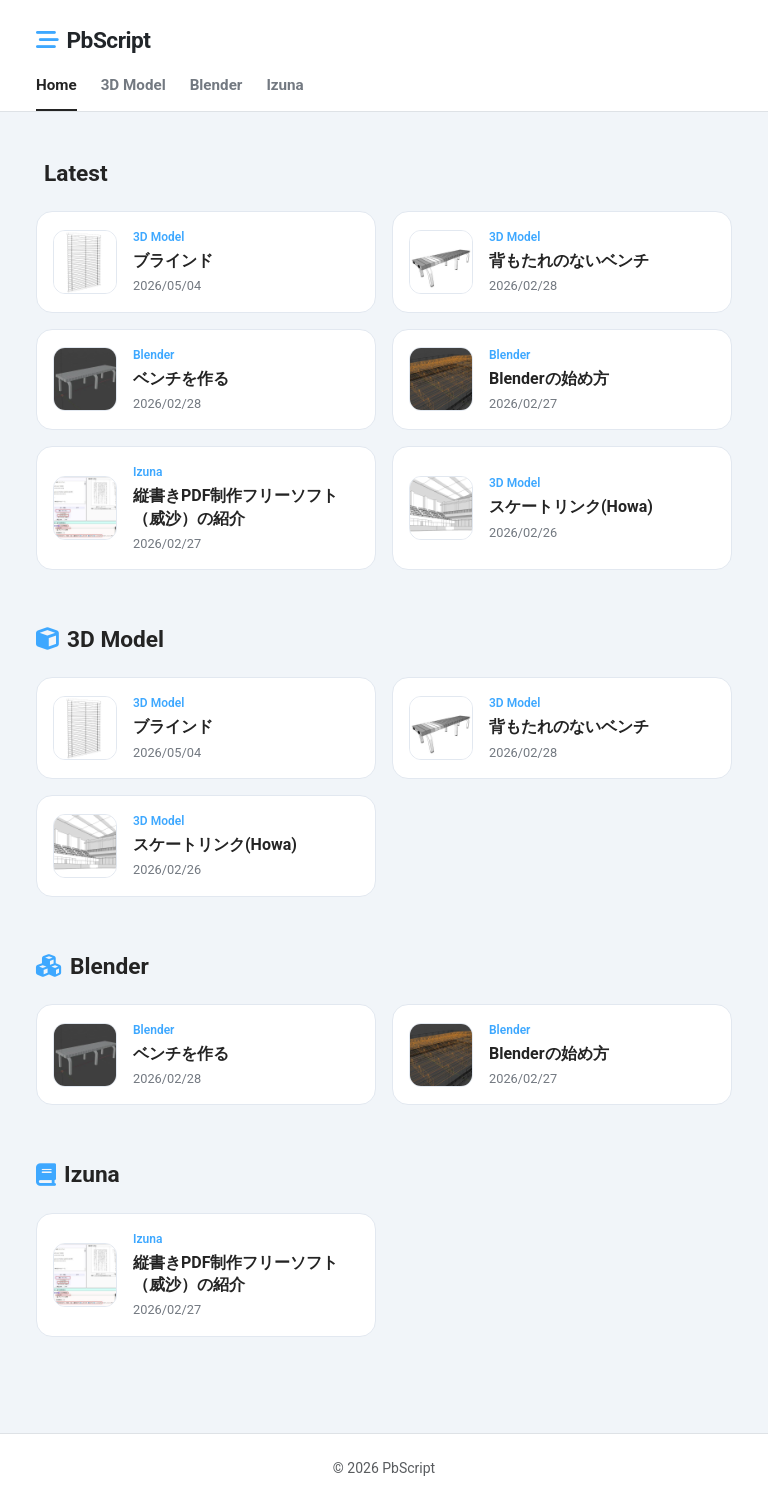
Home (56, 85)
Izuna (284, 85)
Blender (216, 85)
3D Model (133, 85)
